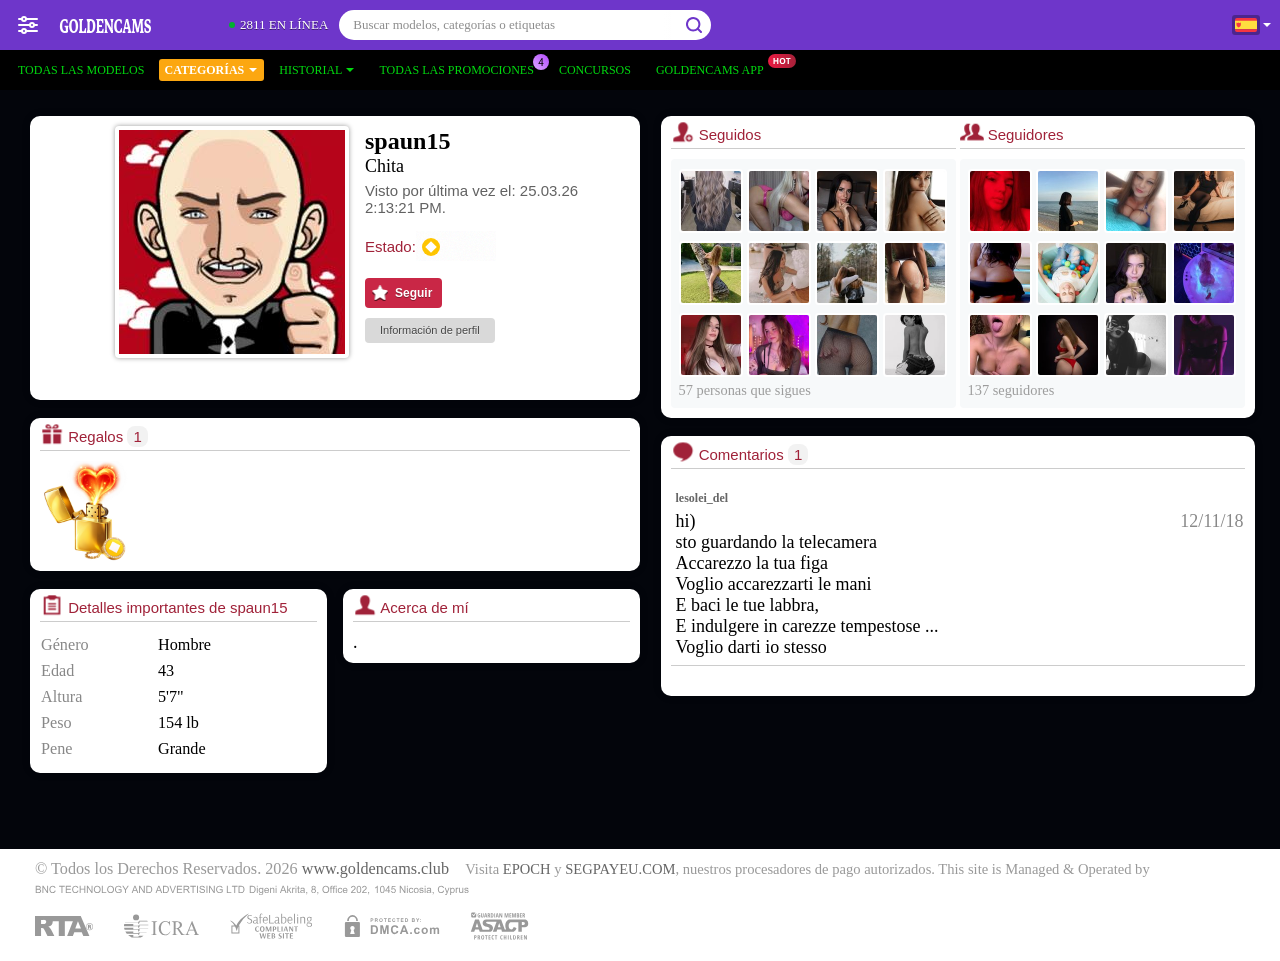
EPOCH (527, 869)
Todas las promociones (461, 68)
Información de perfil (430, 330)
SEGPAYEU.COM (620, 869)
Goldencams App (715, 68)
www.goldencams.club (375, 869)
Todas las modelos (81, 70)
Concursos (595, 70)
